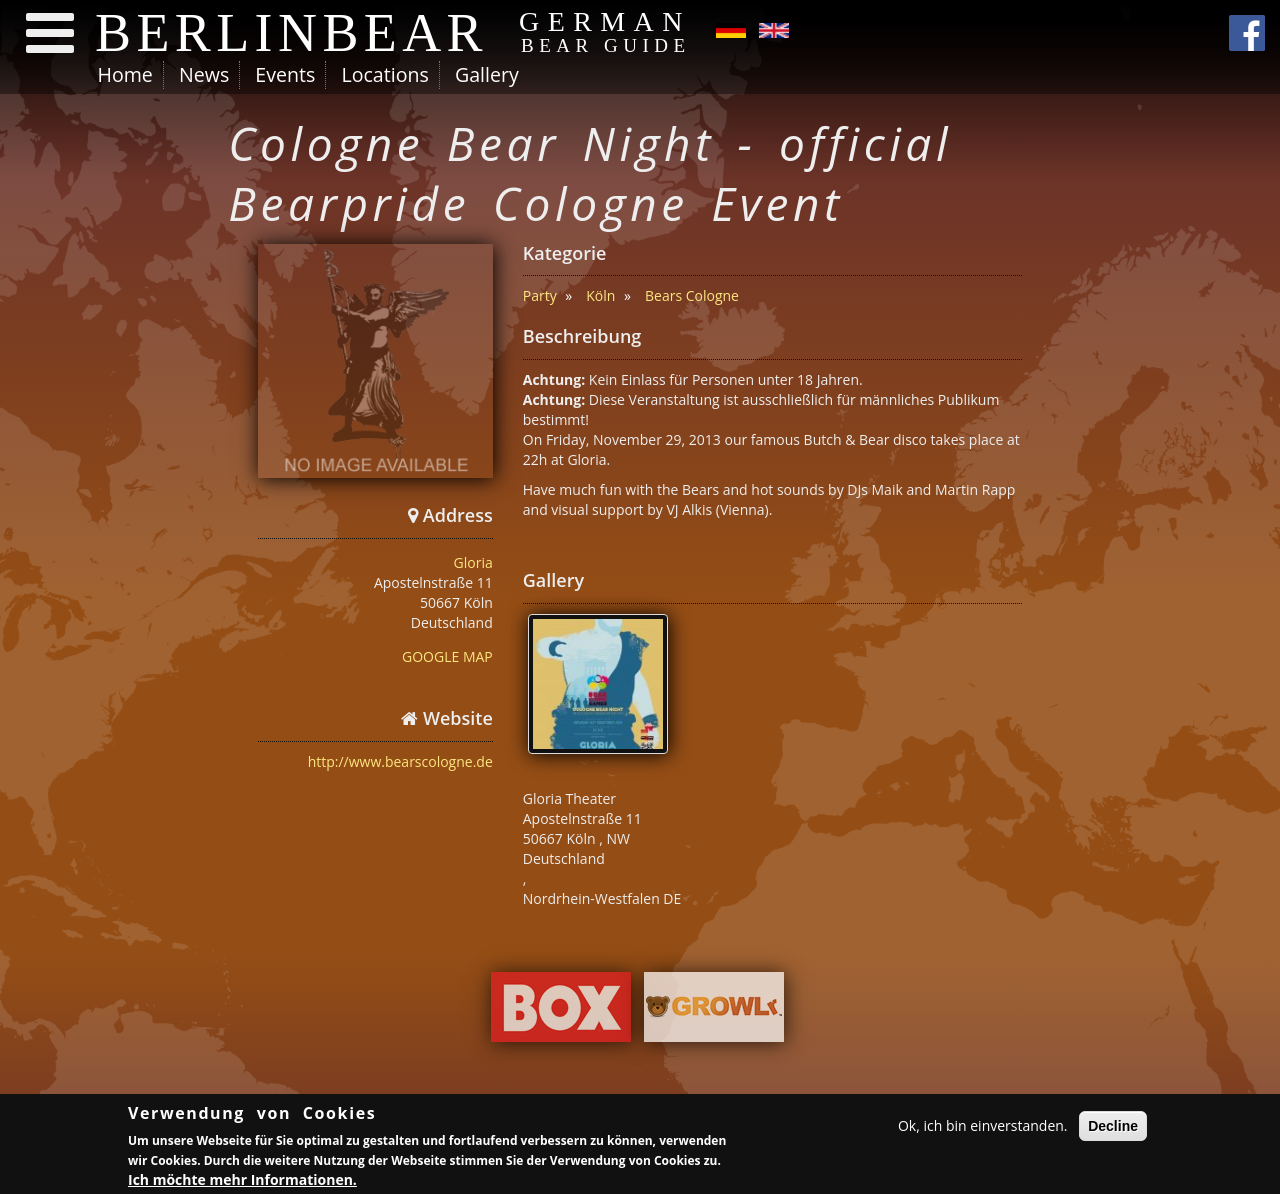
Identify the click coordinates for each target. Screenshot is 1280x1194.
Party (540, 295)
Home (125, 74)
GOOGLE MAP (447, 656)
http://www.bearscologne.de (400, 761)
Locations (384, 74)
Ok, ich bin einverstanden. (983, 1127)
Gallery (487, 74)
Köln (600, 295)
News (204, 74)
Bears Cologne (692, 295)
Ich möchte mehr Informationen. (242, 1181)
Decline (1113, 1128)
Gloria (473, 562)
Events (285, 74)
